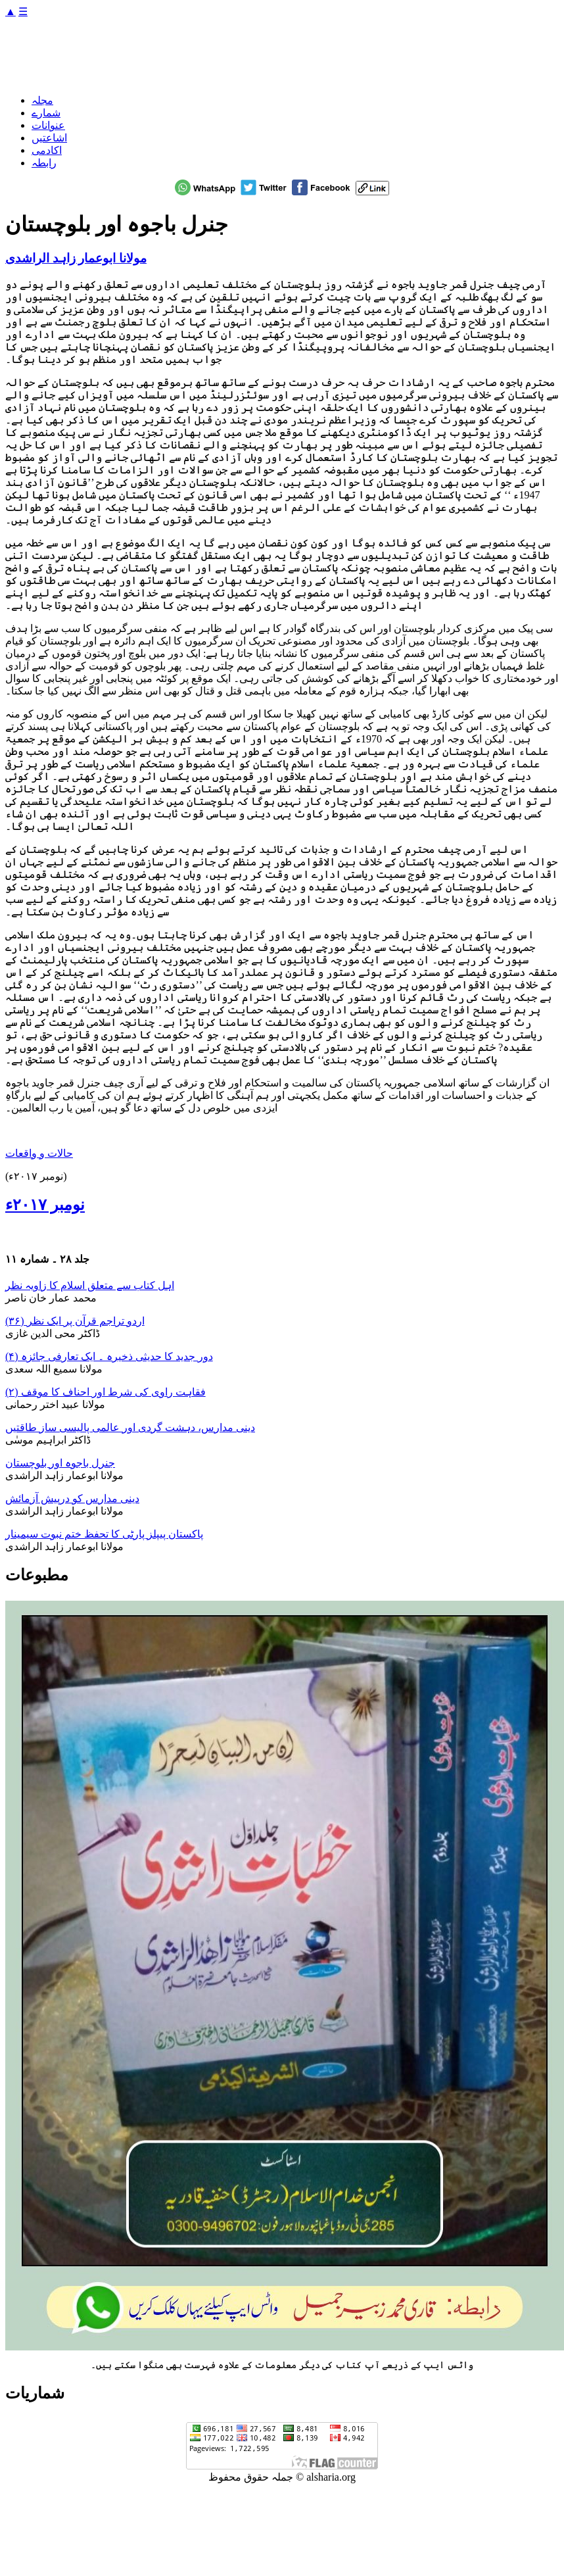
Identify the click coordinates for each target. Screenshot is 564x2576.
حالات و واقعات (39, 1153)
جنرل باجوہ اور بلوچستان (60, 1463)
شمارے (46, 112)
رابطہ (44, 162)
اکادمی (47, 150)
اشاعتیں (49, 137)
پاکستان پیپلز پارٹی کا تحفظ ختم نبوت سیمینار (104, 1534)
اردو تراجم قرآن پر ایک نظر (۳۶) (75, 1320)
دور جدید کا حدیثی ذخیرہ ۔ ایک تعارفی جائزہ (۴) (109, 1356)
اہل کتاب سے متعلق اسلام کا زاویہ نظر (89, 1285)
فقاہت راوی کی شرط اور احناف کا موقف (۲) (105, 1391)
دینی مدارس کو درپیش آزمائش (72, 1498)
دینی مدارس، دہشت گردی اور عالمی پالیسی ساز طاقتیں (130, 1427)
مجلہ (42, 100)
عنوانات (48, 125)
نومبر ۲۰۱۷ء (45, 1204)
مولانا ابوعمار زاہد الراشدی (76, 258)
